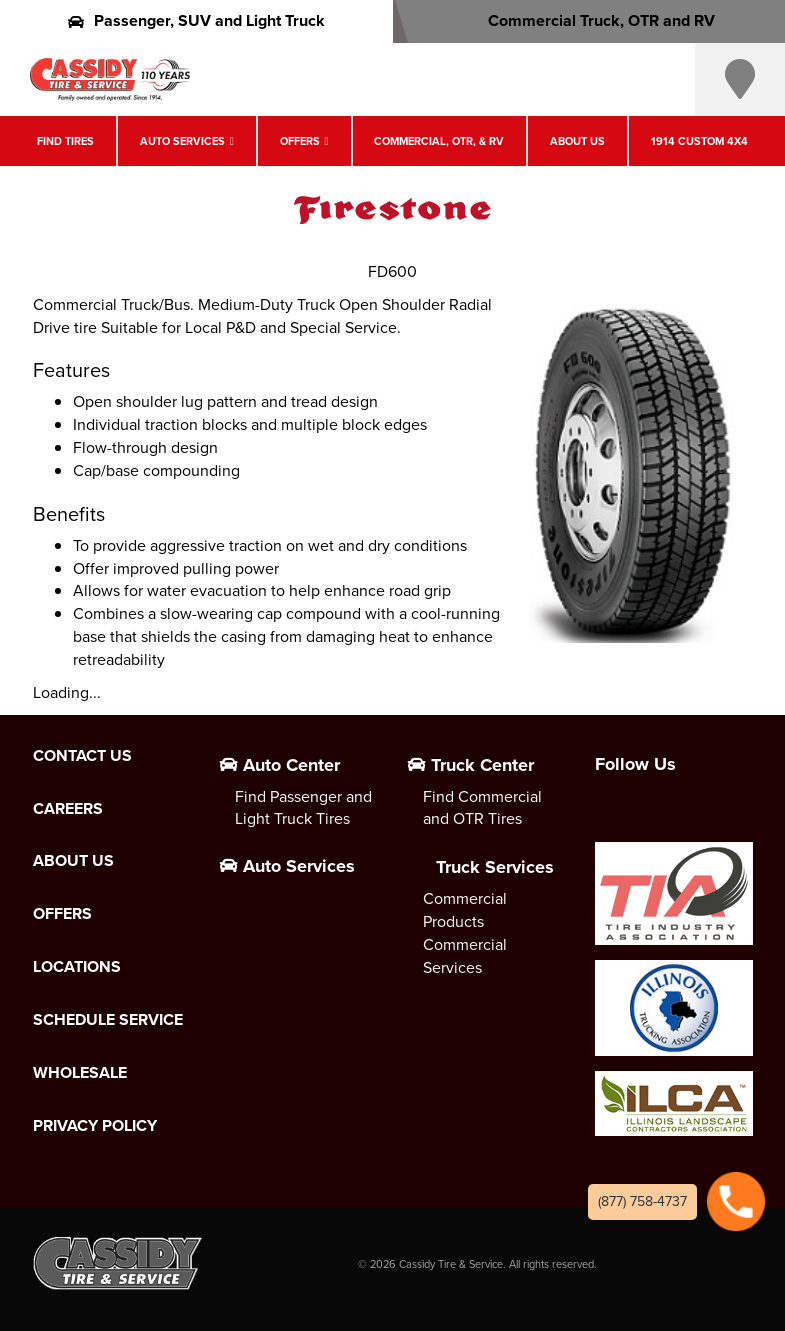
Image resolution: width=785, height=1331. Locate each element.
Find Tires (65, 141)
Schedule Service (108, 1020)
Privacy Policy (95, 1126)
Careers (68, 809)
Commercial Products (465, 910)
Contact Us (82, 756)
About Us (577, 141)
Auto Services (182, 141)
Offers (300, 141)
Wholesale (80, 1073)
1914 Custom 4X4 (699, 141)
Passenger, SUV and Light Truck (196, 20)
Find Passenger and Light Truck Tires (303, 808)
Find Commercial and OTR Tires (482, 808)
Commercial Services (465, 956)
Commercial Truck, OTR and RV (588, 20)
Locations (77, 967)
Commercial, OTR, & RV (439, 141)
